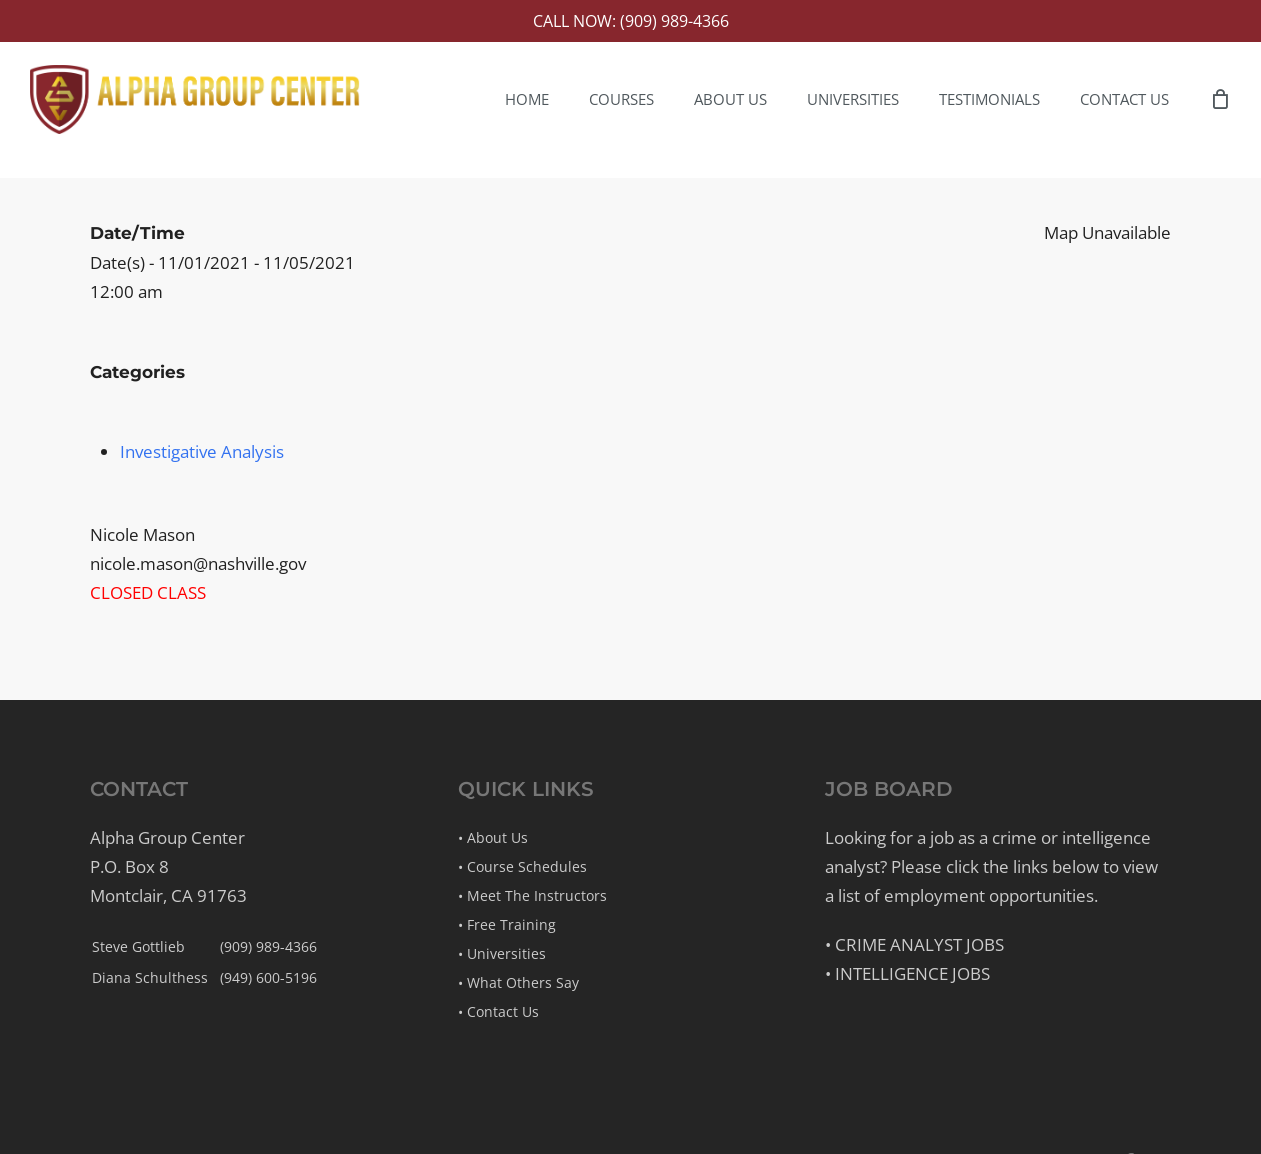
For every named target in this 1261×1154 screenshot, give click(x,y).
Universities (506, 953)
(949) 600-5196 (268, 977)
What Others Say (523, 982)
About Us (497, 837)
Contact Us (503, 1011)
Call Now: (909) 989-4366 (631, 21)
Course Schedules (527, 866)
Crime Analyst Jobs (919, 944)
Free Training (511, 924)
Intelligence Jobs (912, 973)
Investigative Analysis (202, 451)
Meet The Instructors (537, 895)
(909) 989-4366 (268, 946)
